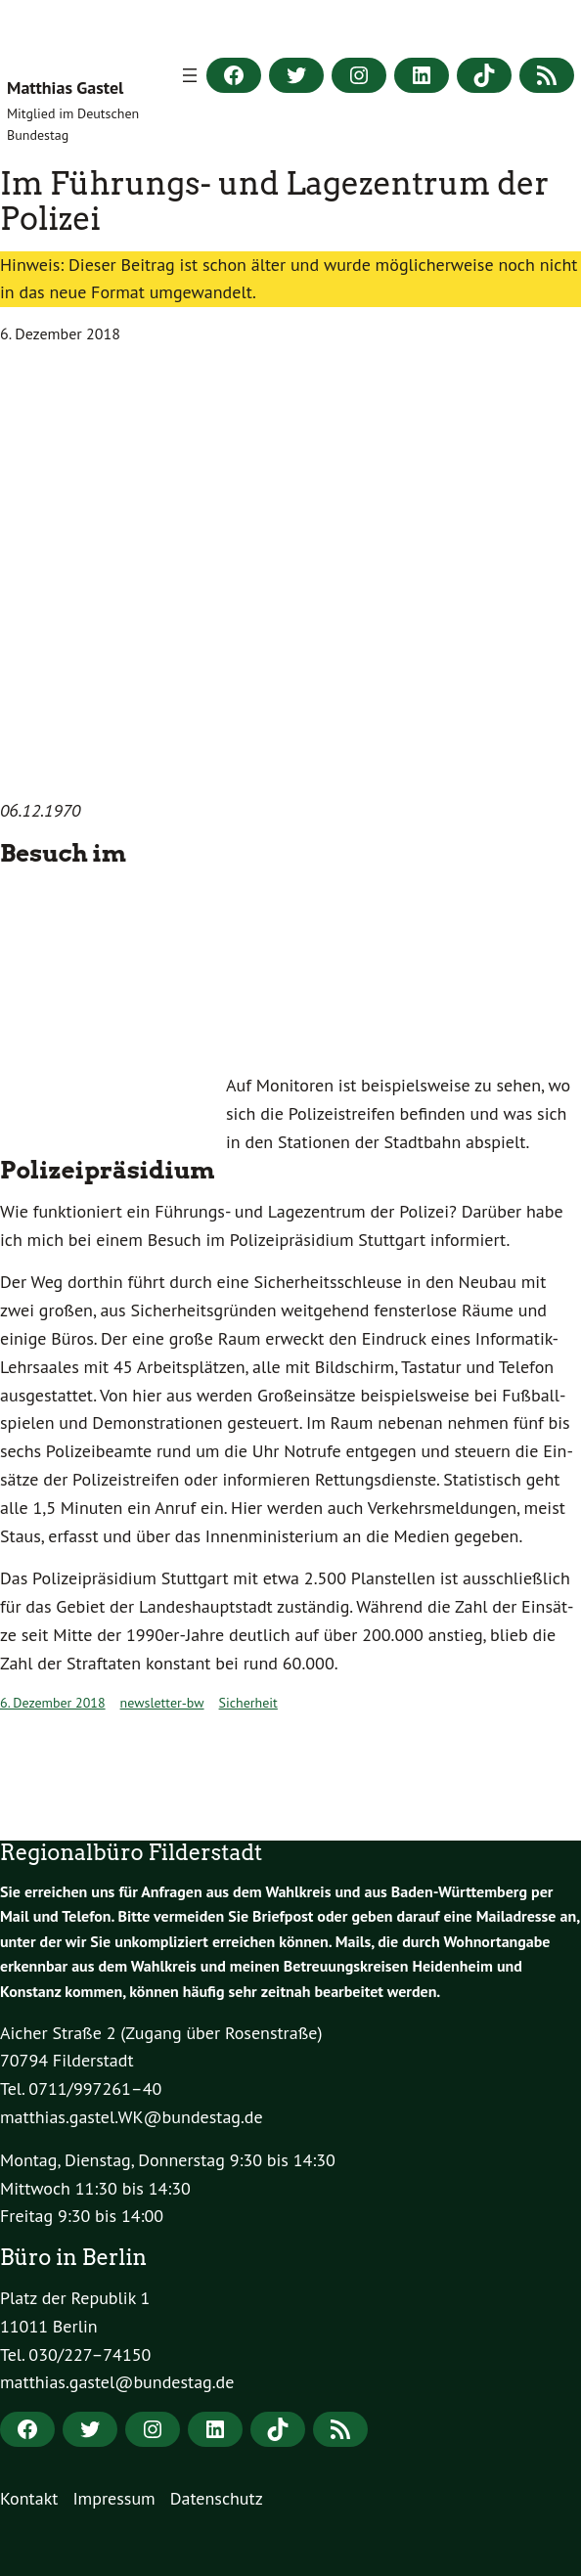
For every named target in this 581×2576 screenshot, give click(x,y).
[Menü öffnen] (189, 75)
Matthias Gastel (65, 87)
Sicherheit (248, 1702)
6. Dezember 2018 (53, 1702)
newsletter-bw (162, 1702)
